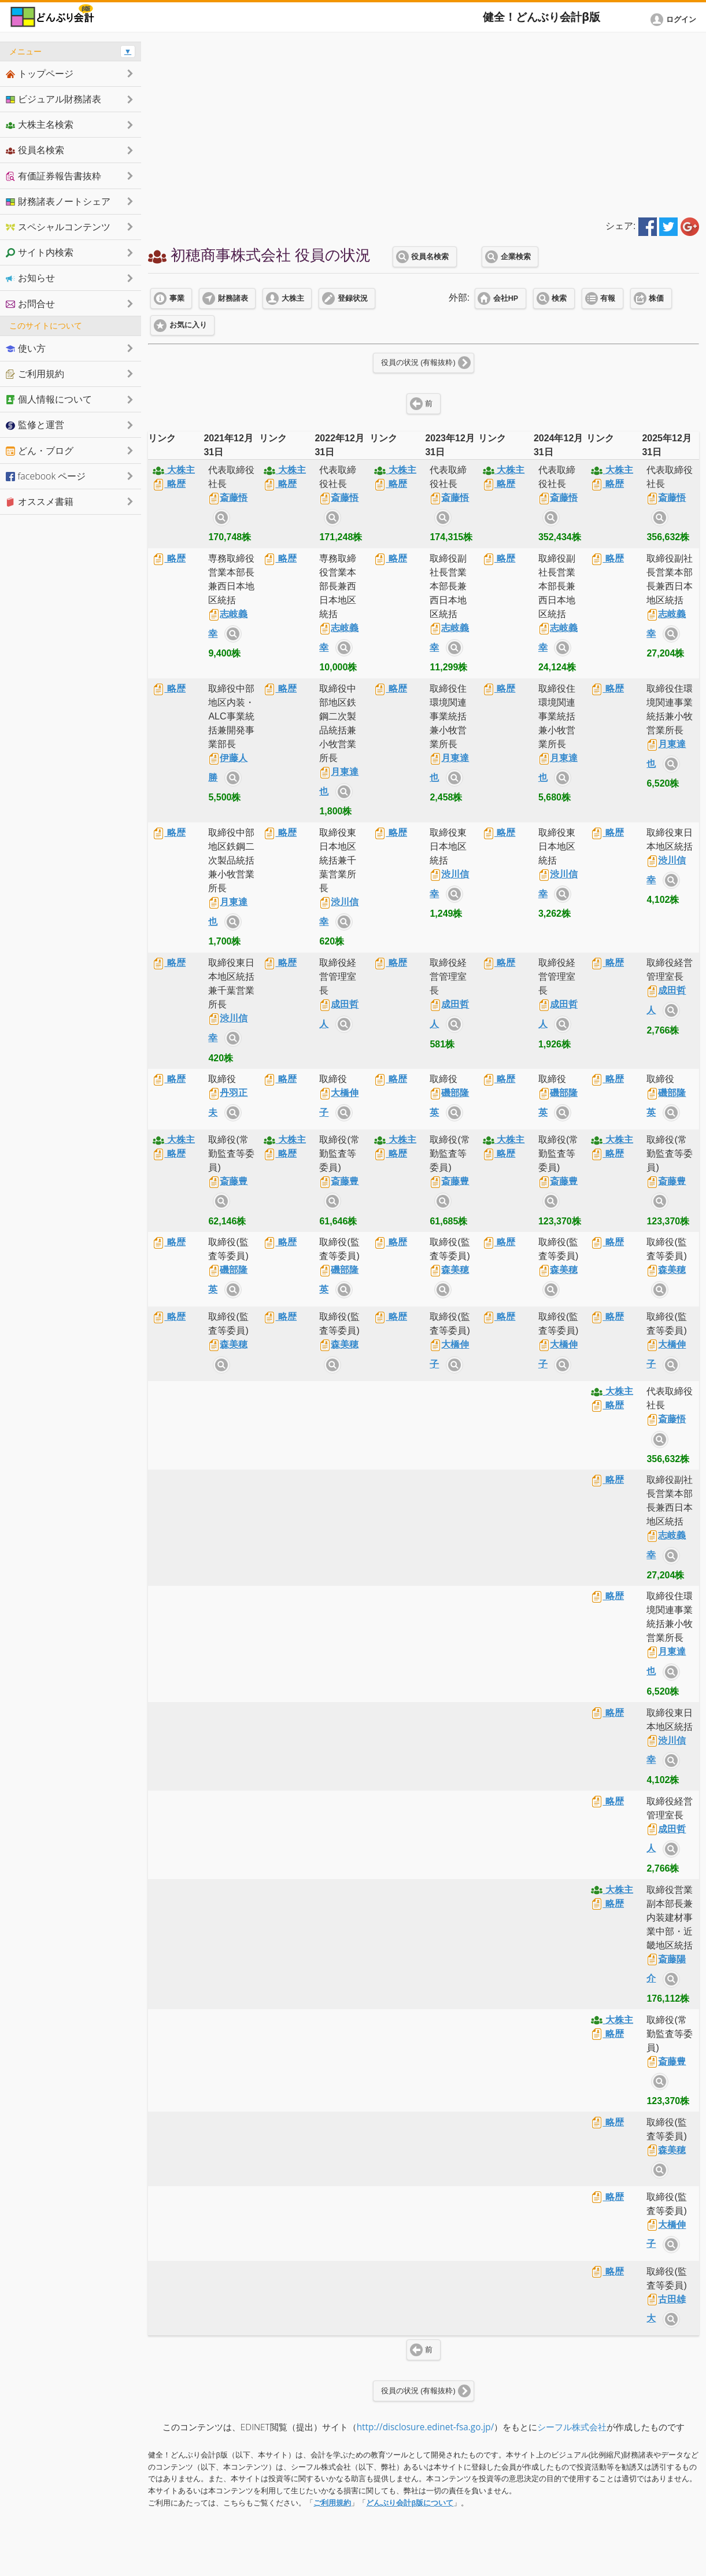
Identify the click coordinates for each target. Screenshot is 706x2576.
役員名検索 (430, 257)
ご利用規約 (332, 2503)
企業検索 (516, 257)
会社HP (505, 298)
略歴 (169, 484)
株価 (656, 298)
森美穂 (449, 1270)
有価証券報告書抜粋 (53, 175)
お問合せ (30, 303)
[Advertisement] (424, 123)
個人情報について (49, 399)
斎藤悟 (227, 498)
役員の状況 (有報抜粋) (418, 363)
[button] (675, 19)
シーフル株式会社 (572, 2427)
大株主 (293, 298)
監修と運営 (35, 424)
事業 (176, 298)
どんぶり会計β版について (409, 2503)
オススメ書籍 (39, 501)
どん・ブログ (39, 450)
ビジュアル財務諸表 (53, 99)
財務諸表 (233, 298)
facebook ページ (46, 476)
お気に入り (188, 325)
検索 (559, 298)
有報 (607, 298)
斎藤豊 (227, 1181)
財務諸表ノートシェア (58, 201)
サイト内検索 (221, 517)
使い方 (26, 348)
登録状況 (353, 298)
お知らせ (30, 277)
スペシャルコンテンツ (58, 226)
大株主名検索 (39, 124)
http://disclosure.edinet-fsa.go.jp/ (425, 2427)
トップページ (39, 73)
